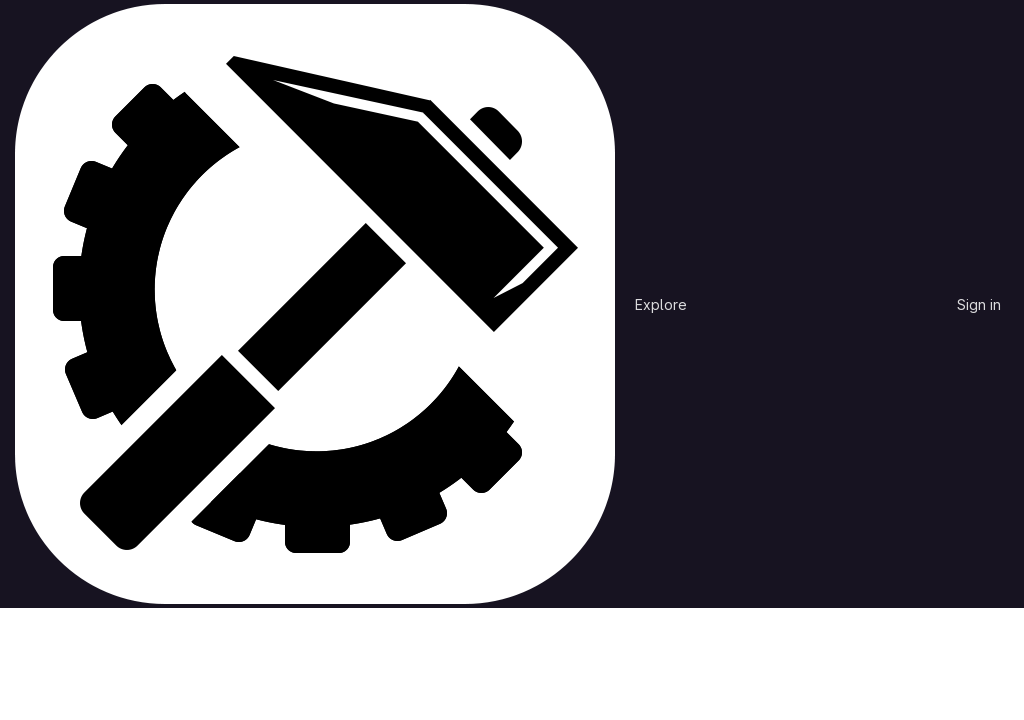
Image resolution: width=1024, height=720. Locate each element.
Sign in (979, 304)
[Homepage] (315, 304)
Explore (661, 304)
